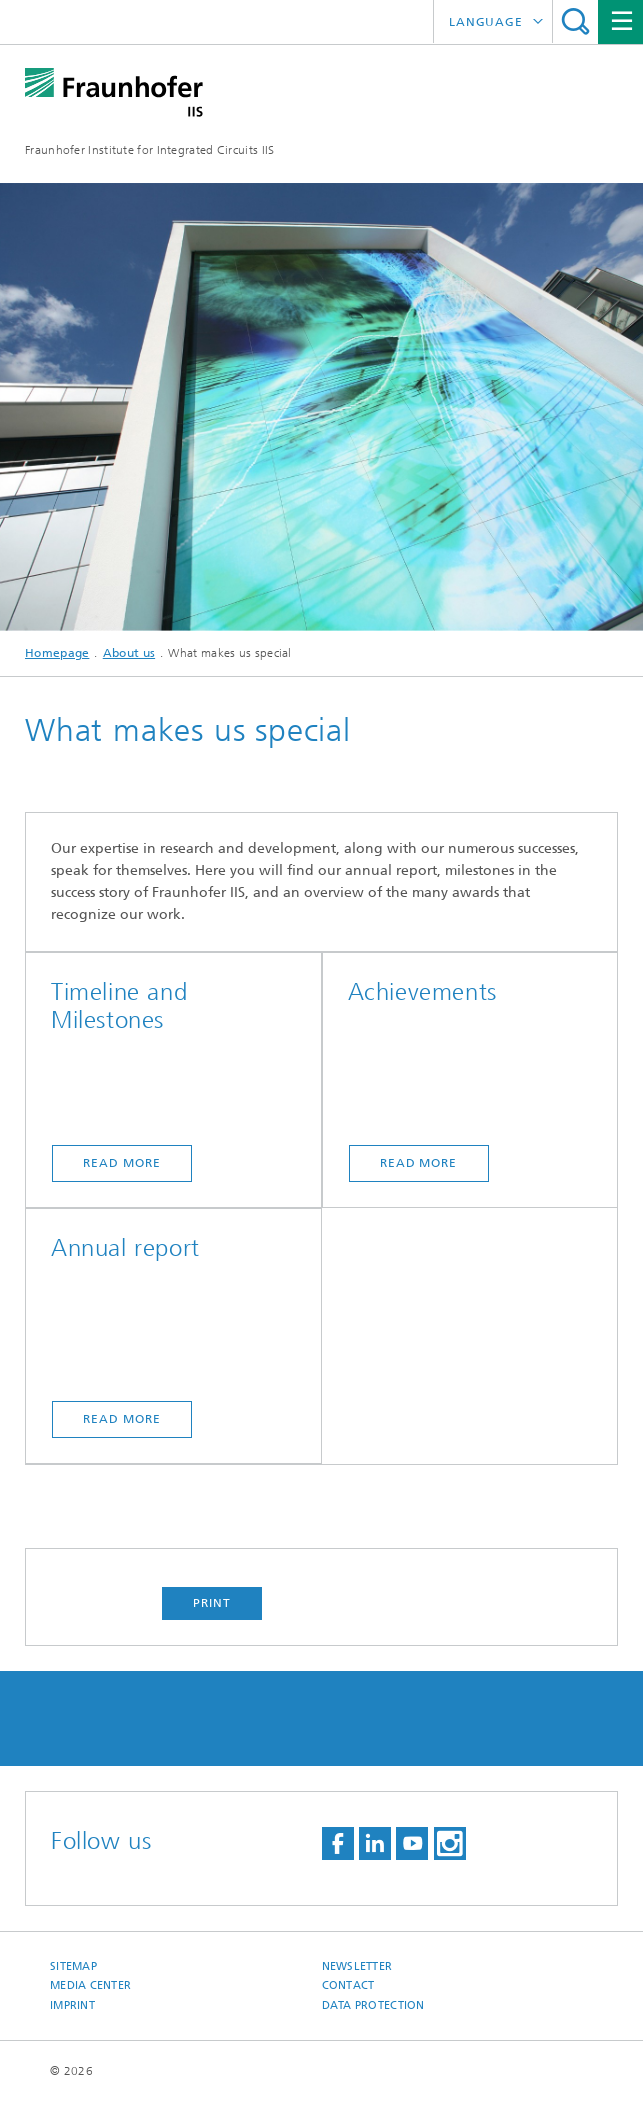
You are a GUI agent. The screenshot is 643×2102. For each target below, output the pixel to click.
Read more (121, 1163)
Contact (348, 1985)
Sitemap (73, 1966)
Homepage (57, 653)
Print (212, 1603)
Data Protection (373, 2005)
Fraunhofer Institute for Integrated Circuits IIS (149, 150)
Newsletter (357, 1966)
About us (129, 653)
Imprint (72, 2005)
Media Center (90, 1985)
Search (575, 21)
